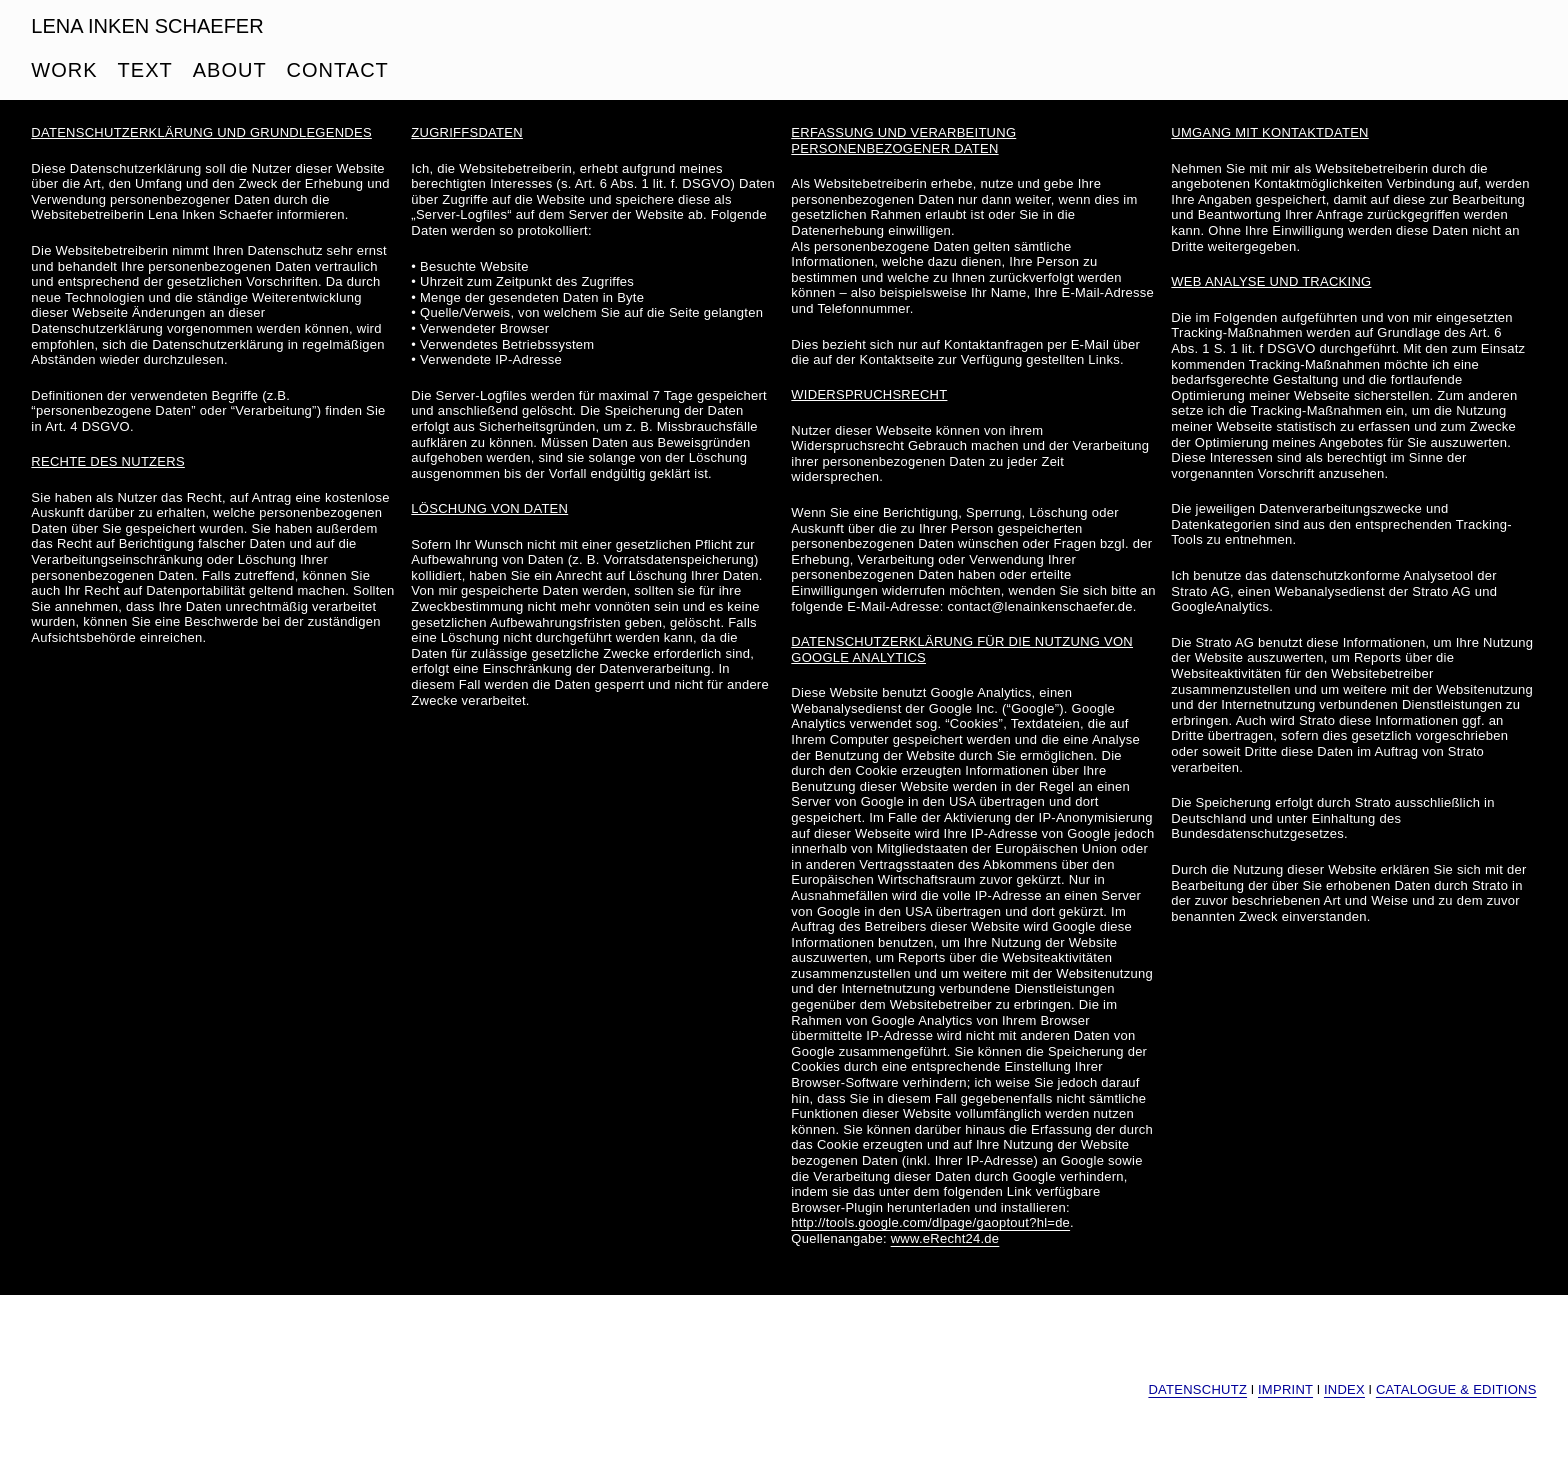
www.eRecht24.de (945, 1238)
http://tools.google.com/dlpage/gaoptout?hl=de (930, 1222)
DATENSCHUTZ (1197, 1389)
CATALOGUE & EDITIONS (1456, 1389)
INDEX (1344, 1389)
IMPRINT (1285, 1389)
